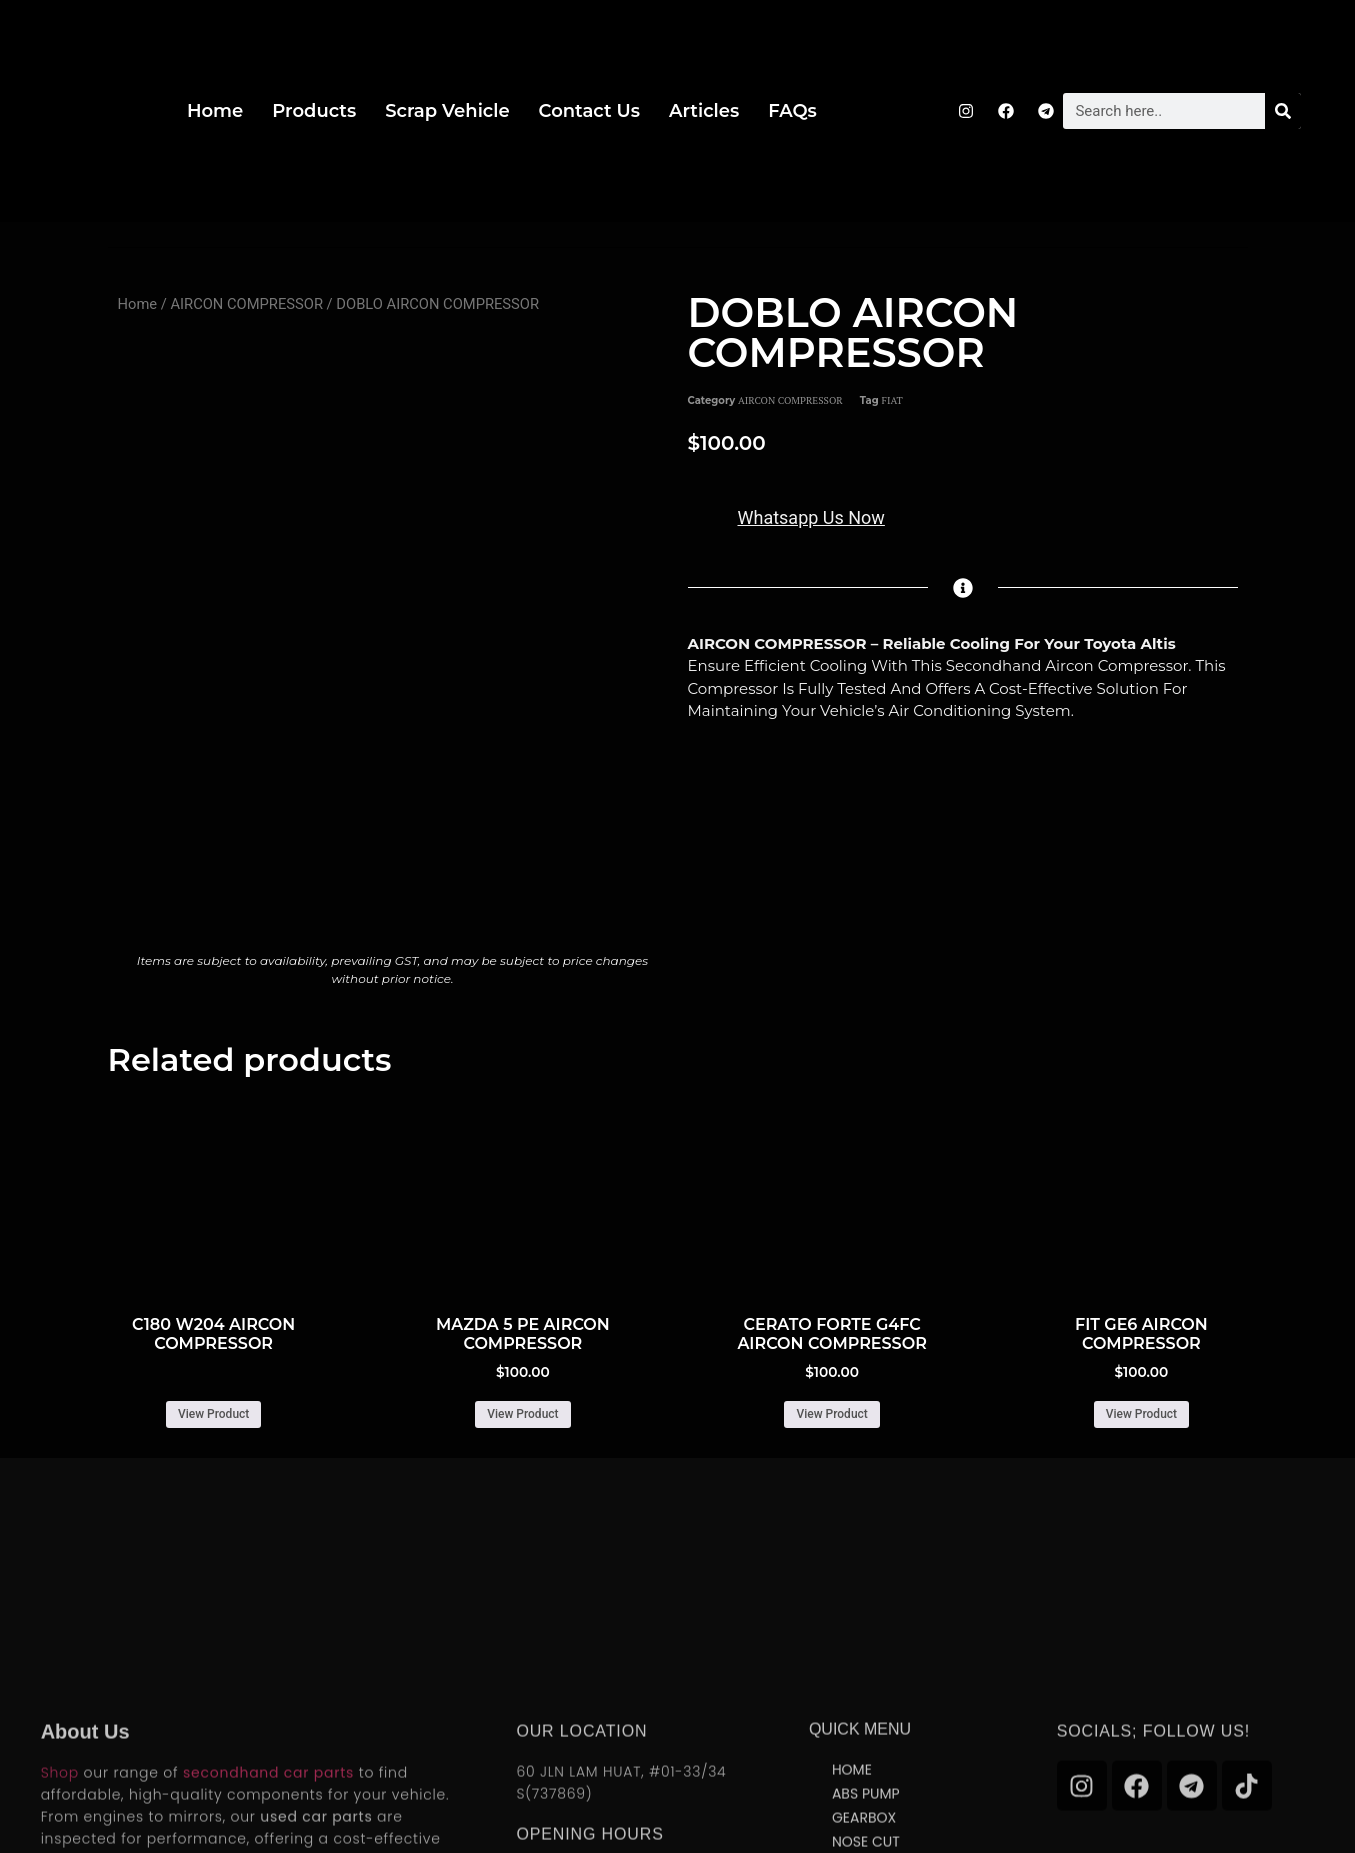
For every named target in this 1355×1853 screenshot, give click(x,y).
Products (314, 111)
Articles (704, 111)
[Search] (1283, 111)
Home (215, 111)
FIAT (892, 400)
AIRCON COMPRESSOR (246, 304)
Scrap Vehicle (447, 111)
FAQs (792, 111)
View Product (213, 1414)
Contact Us (589, 111)
